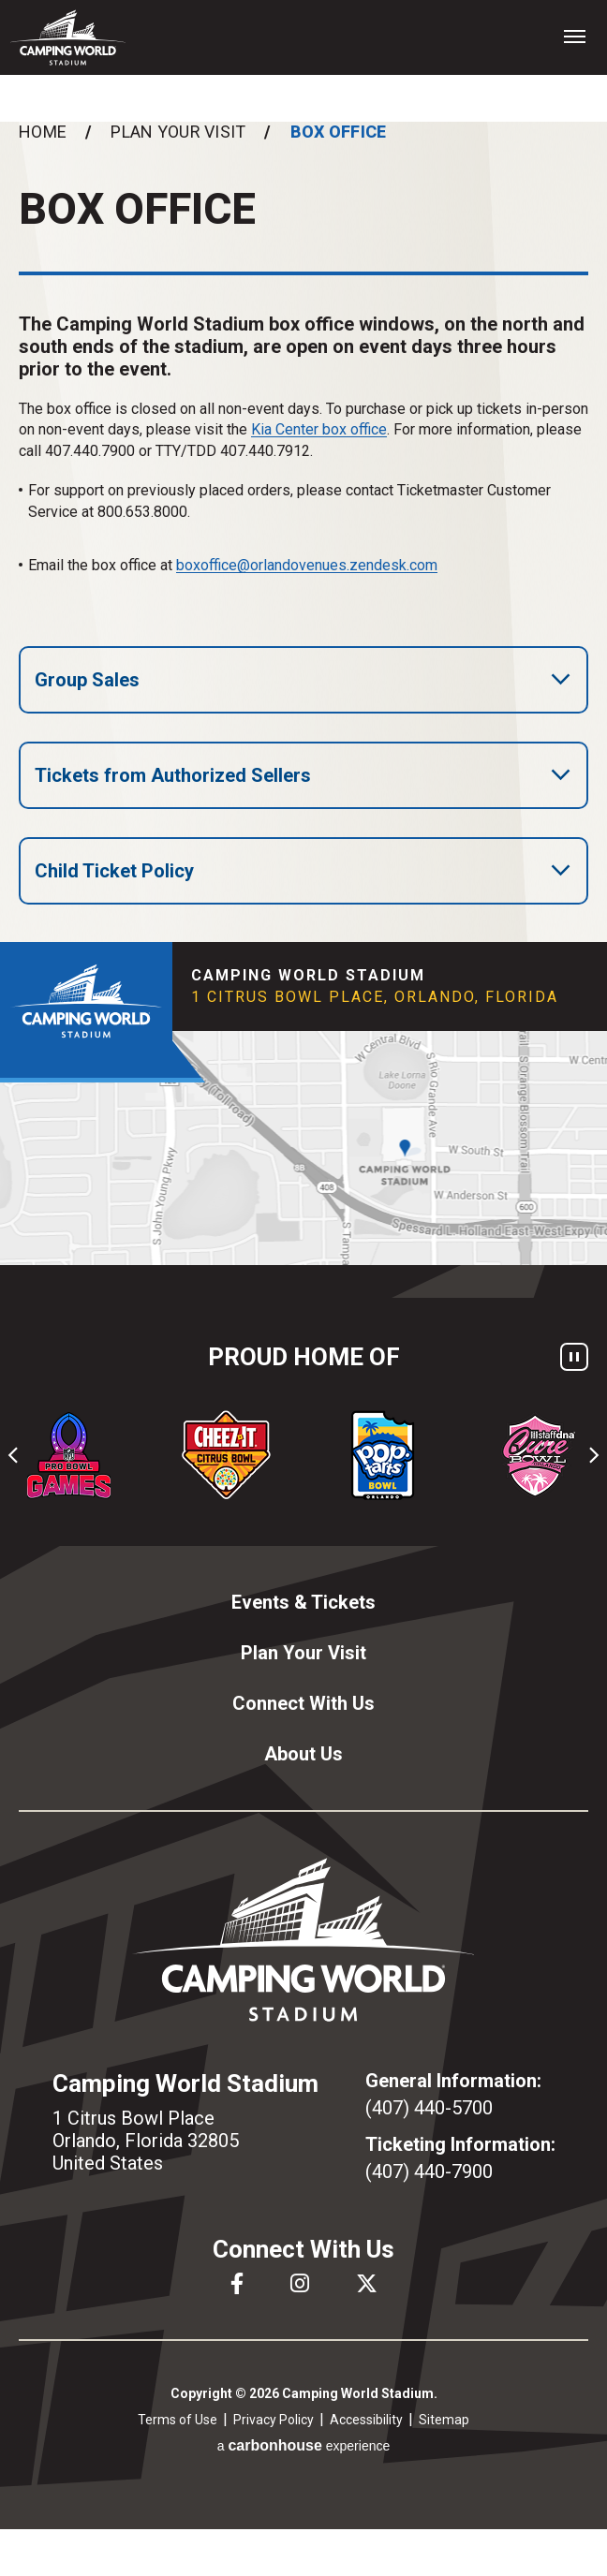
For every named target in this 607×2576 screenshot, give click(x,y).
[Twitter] (367, 2283)
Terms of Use (177, 2419)
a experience (304, 2445)
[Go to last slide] (14, 1455)
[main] (303, 532)
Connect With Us (303, 1703)
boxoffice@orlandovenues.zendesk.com (306, 565)
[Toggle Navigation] (574, 35)
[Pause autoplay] (574, 1357)
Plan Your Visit (178, 131)
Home (43, 131)
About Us (303, 1754)
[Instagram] (299, 2283)
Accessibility (366, 2419)
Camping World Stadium (67, 37)
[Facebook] (237, 2283)
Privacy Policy (273, 2419)
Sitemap (444, 2419)
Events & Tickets (303, 1602)
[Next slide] (593, 1455)
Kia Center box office (319, 429)
